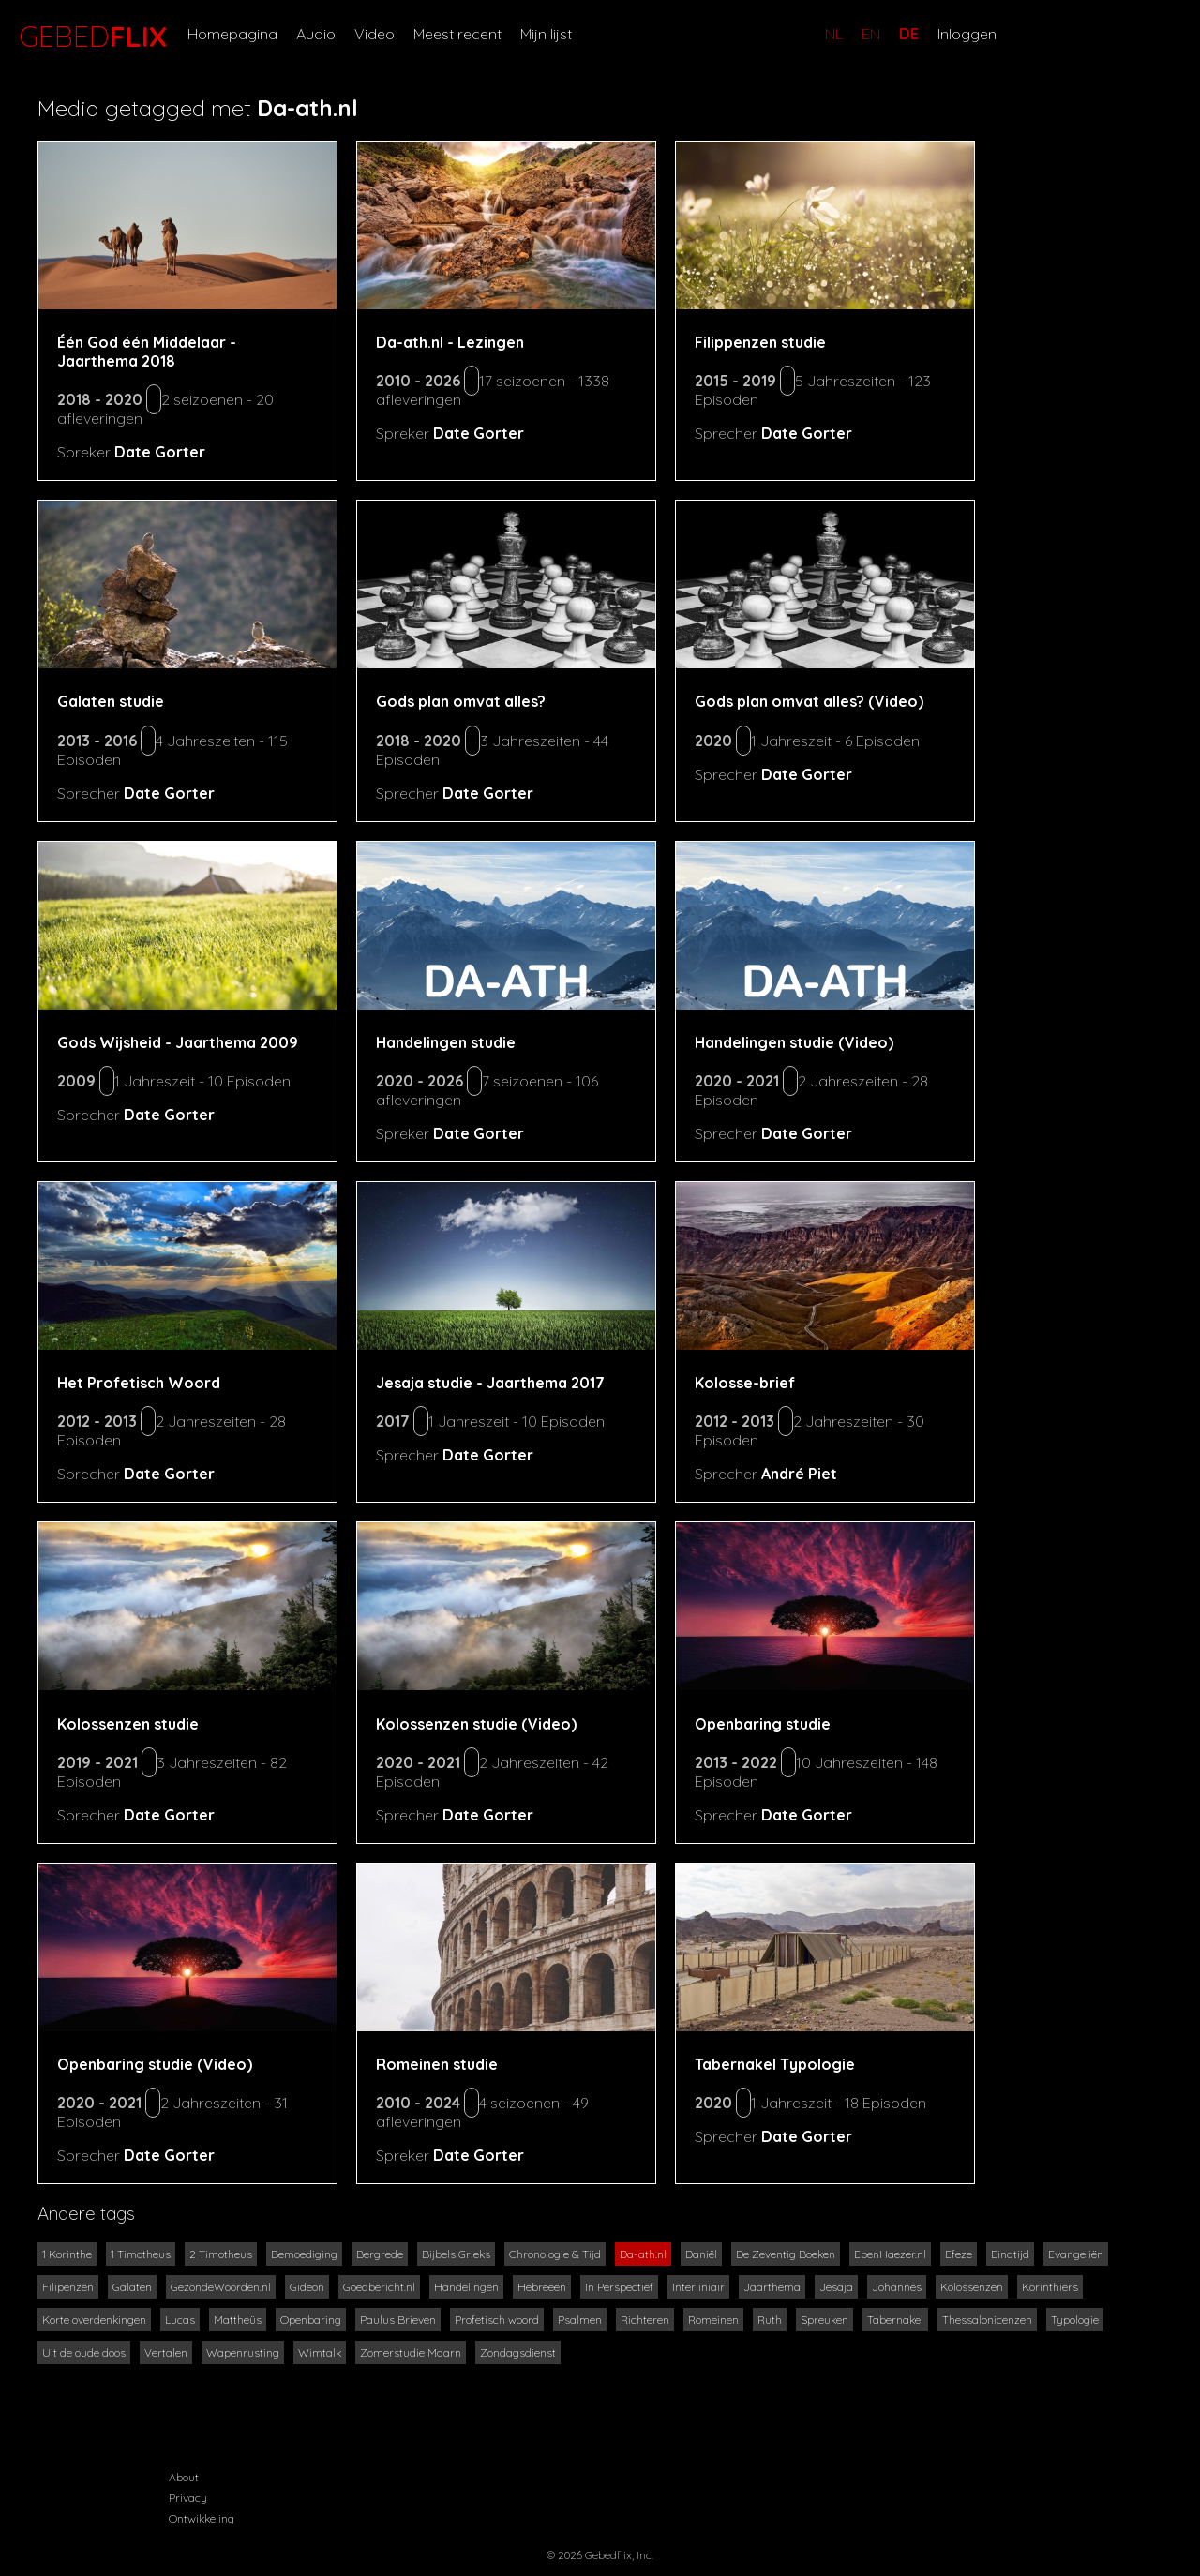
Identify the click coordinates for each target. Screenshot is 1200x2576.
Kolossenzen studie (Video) (476, 1724)
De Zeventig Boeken (785, 2254)
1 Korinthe (67, 2254)
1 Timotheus (141, 2254)
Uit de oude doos (84, 2352)
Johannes (897, 2287)
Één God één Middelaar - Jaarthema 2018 (146, 351)
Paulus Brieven (398, 2320)
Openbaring (310, 2320)
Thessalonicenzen (987, 2320)
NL (834, 33)
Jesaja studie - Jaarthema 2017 (490, 1382)
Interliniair (698, 2287)
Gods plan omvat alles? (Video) (809, 701)
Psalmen (580, 2320)
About (184, 2477)
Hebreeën (542, 2287)
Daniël (701, 2254)
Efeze (958, 2254)
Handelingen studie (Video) (794, 1042)
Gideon (307, 2287)
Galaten (132, 2287)
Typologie (1075, 2320)
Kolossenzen (971, 2287)
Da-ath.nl (643, 2254)
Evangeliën (1075, 2254)
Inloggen (967, 33)
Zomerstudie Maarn (410, 2352)
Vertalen (166, 2352)
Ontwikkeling (201, 2518)
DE (909, 33)
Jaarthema (772, 2287)
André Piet (799, 1473)
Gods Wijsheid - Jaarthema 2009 (177, 1042)
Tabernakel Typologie (775, 2064)
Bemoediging (304, 2254)
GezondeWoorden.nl (221, 2287)
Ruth (770, 2320)
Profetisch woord (497, 2320)
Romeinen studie (437, 2064)
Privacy (188, 2498)
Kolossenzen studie (128, 1724)
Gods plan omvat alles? (461, 701)
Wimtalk (319, 2352)
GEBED (89, 36)
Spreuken (824, 2320)
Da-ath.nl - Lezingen (450, 342)
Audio (316, 33)
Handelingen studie (446, 1042)
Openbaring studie (763, 1724)
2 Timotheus (220, 2254)
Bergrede (379, 2254)
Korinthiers (1050, 2287)
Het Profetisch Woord (138, 1382)
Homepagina (233, 33)
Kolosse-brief (745, 1382)
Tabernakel (895, 2320)
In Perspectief (619, 2287)
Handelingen (466, 2287)
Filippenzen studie (760, 342)
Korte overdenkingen (94, 2320)
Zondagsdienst (518, 2352)
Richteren (645, 2320)
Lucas (180, 2320)
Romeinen (713, 2320)
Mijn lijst (546, 33)
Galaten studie (110, 701)
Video (374, 33)
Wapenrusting (242, 2352)
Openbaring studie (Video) (154, 2064)
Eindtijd (1010, 2254)
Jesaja (836, 2287)
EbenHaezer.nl (890, 2254)
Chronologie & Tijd (555, 2254)
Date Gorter (159, 451)
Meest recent (457, 33)
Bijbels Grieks (456, 2254)
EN (871, 33)
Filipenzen (68, 2287)
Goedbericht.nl (379, 2287)
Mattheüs (238, 2320)
